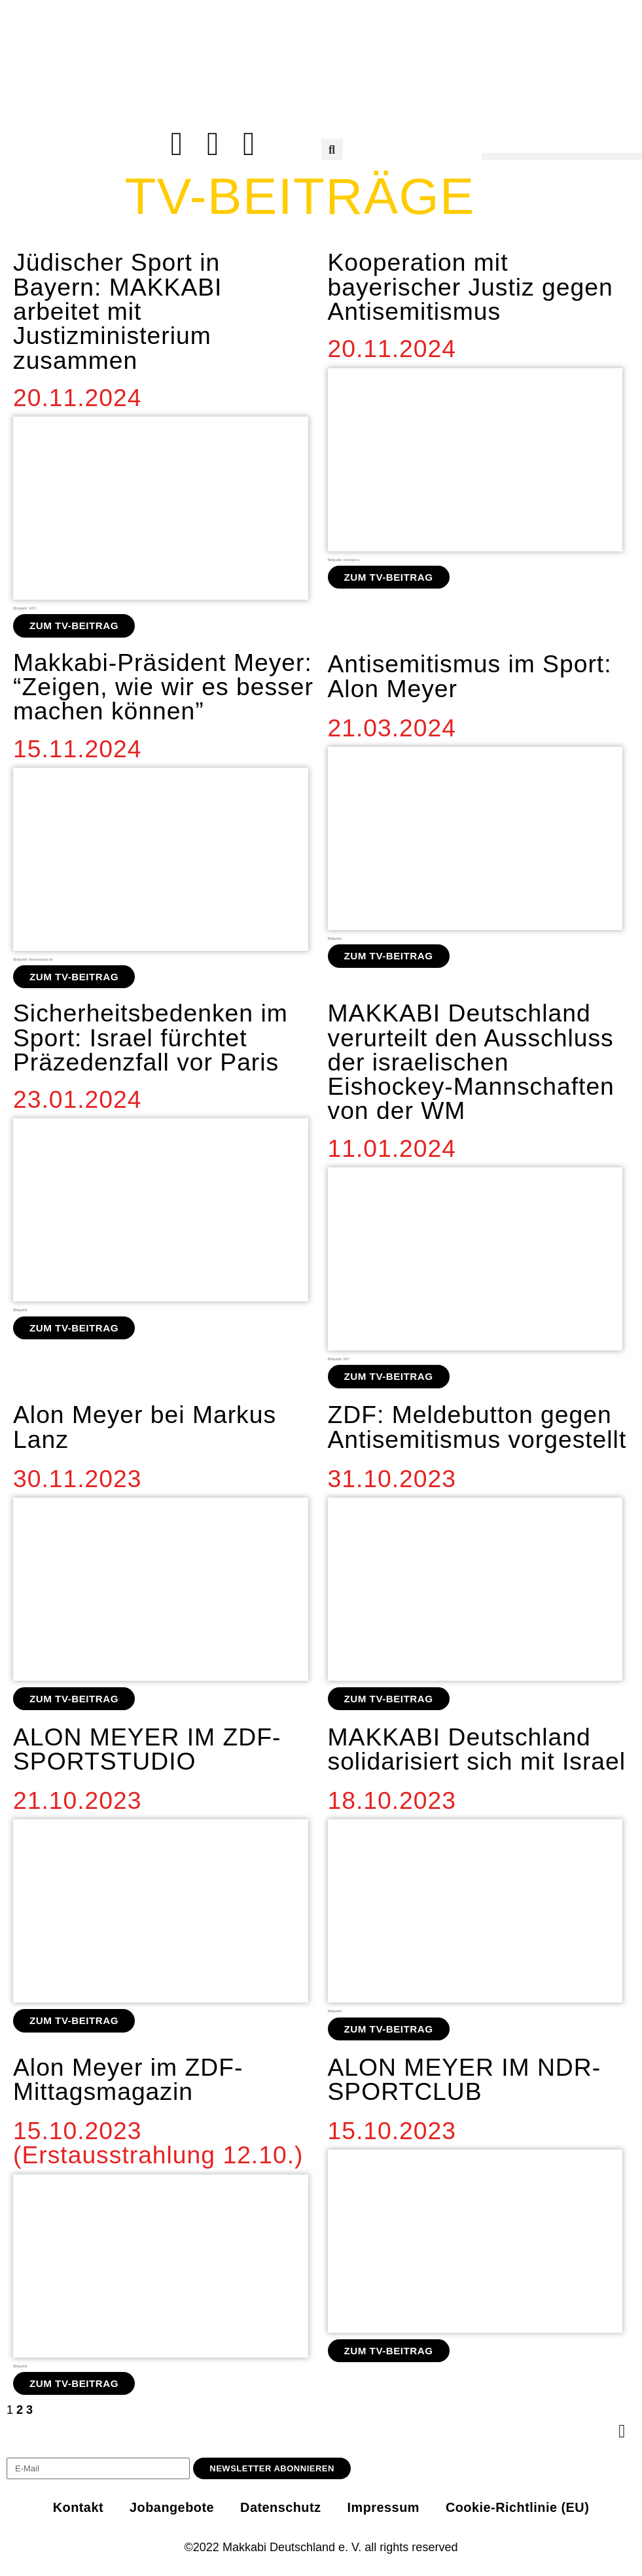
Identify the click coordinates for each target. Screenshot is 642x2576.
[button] (332, 149)
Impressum (385, 2510)
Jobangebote (167, 2510)
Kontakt (71, 2510)
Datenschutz (279, 2510)
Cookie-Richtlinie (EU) (522, 2510)
